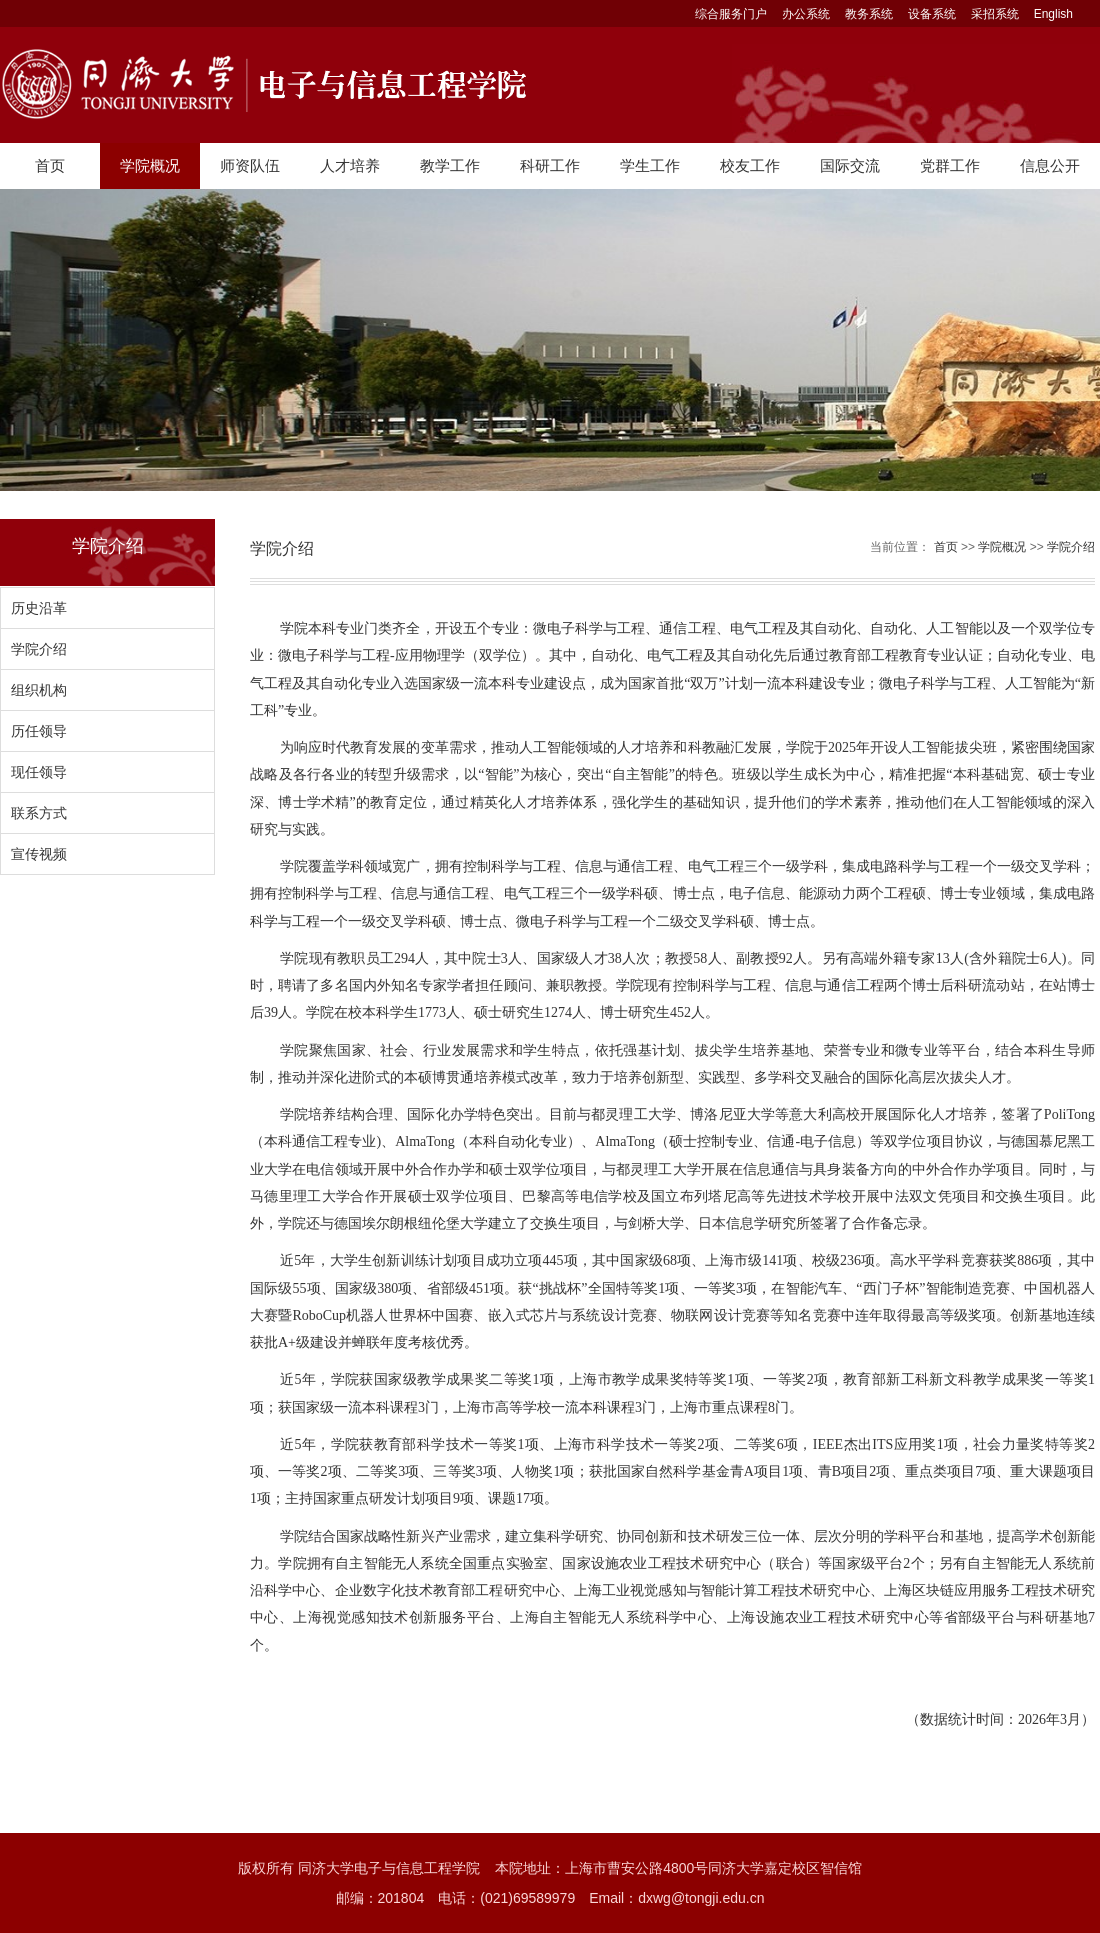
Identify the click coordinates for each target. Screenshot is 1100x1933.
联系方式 (39, 813)
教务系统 (869, 14)
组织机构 (39, 690)
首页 (50, 165)
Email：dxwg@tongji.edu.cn (676, 1898)
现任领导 (39, 772)
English (1053, 14)
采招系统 (995, 14)
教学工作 (450, 165)
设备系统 (932, 14)
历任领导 (39, 731)
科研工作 (550, 165)
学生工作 (650, 165)
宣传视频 (39, 854)
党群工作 (950, 165)
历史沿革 (39, 608)
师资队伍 (250, 165)
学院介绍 (39, 649)
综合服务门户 (731, 14)
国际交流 (850, 165)
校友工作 (750, 165)
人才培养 (350, 165)
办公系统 (806, 14)
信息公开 (1050, 165)
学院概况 (150, 165)
